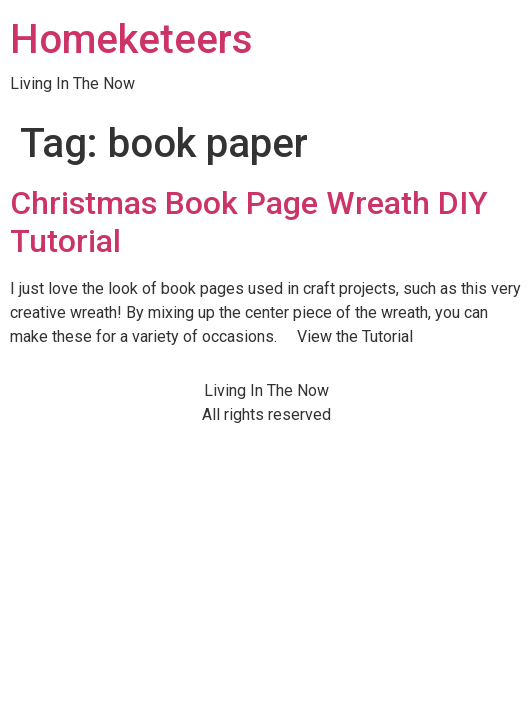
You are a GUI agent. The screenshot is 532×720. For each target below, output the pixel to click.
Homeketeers (131, 39)
